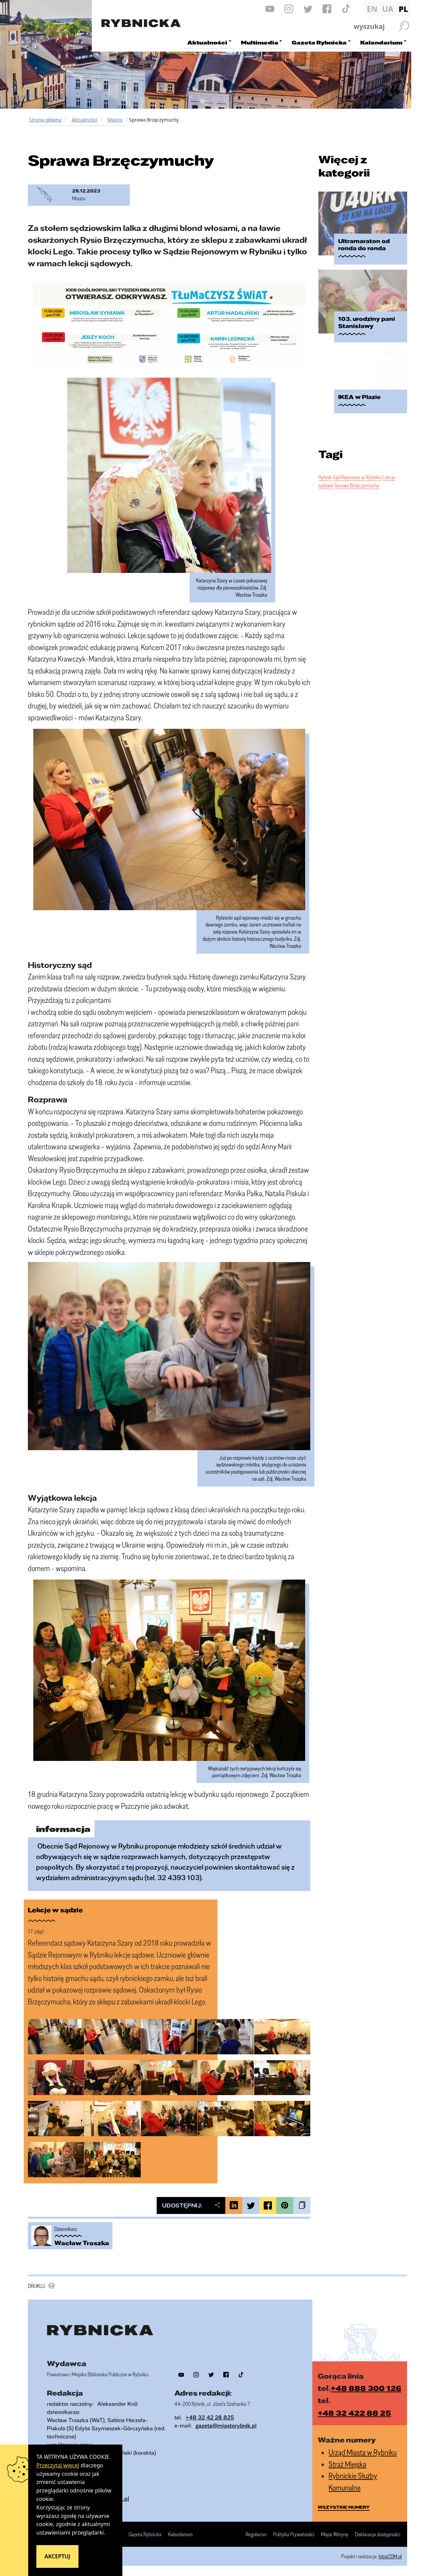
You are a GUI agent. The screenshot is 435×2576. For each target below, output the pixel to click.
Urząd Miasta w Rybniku (363, 2452)
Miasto (114, 119)
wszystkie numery (344, 2507)
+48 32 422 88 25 (354, 2413)
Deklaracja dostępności (377, 2535)
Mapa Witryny (334, 2535)
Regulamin (256, 2535)
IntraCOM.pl (390, 2556)
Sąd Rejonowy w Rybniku (357, 471)
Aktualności (84, 119)
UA (387, 8)
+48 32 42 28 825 (210, 2417)
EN (372, 8)
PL (403, 8)
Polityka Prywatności (293, 2535)
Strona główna (45, 119)
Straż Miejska (347, 2464)
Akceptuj (57, 2556)
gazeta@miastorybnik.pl (226, 2425)
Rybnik (325, 471)
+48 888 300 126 (366, 2388)
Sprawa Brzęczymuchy (356, 479)
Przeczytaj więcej (57, 2465)
